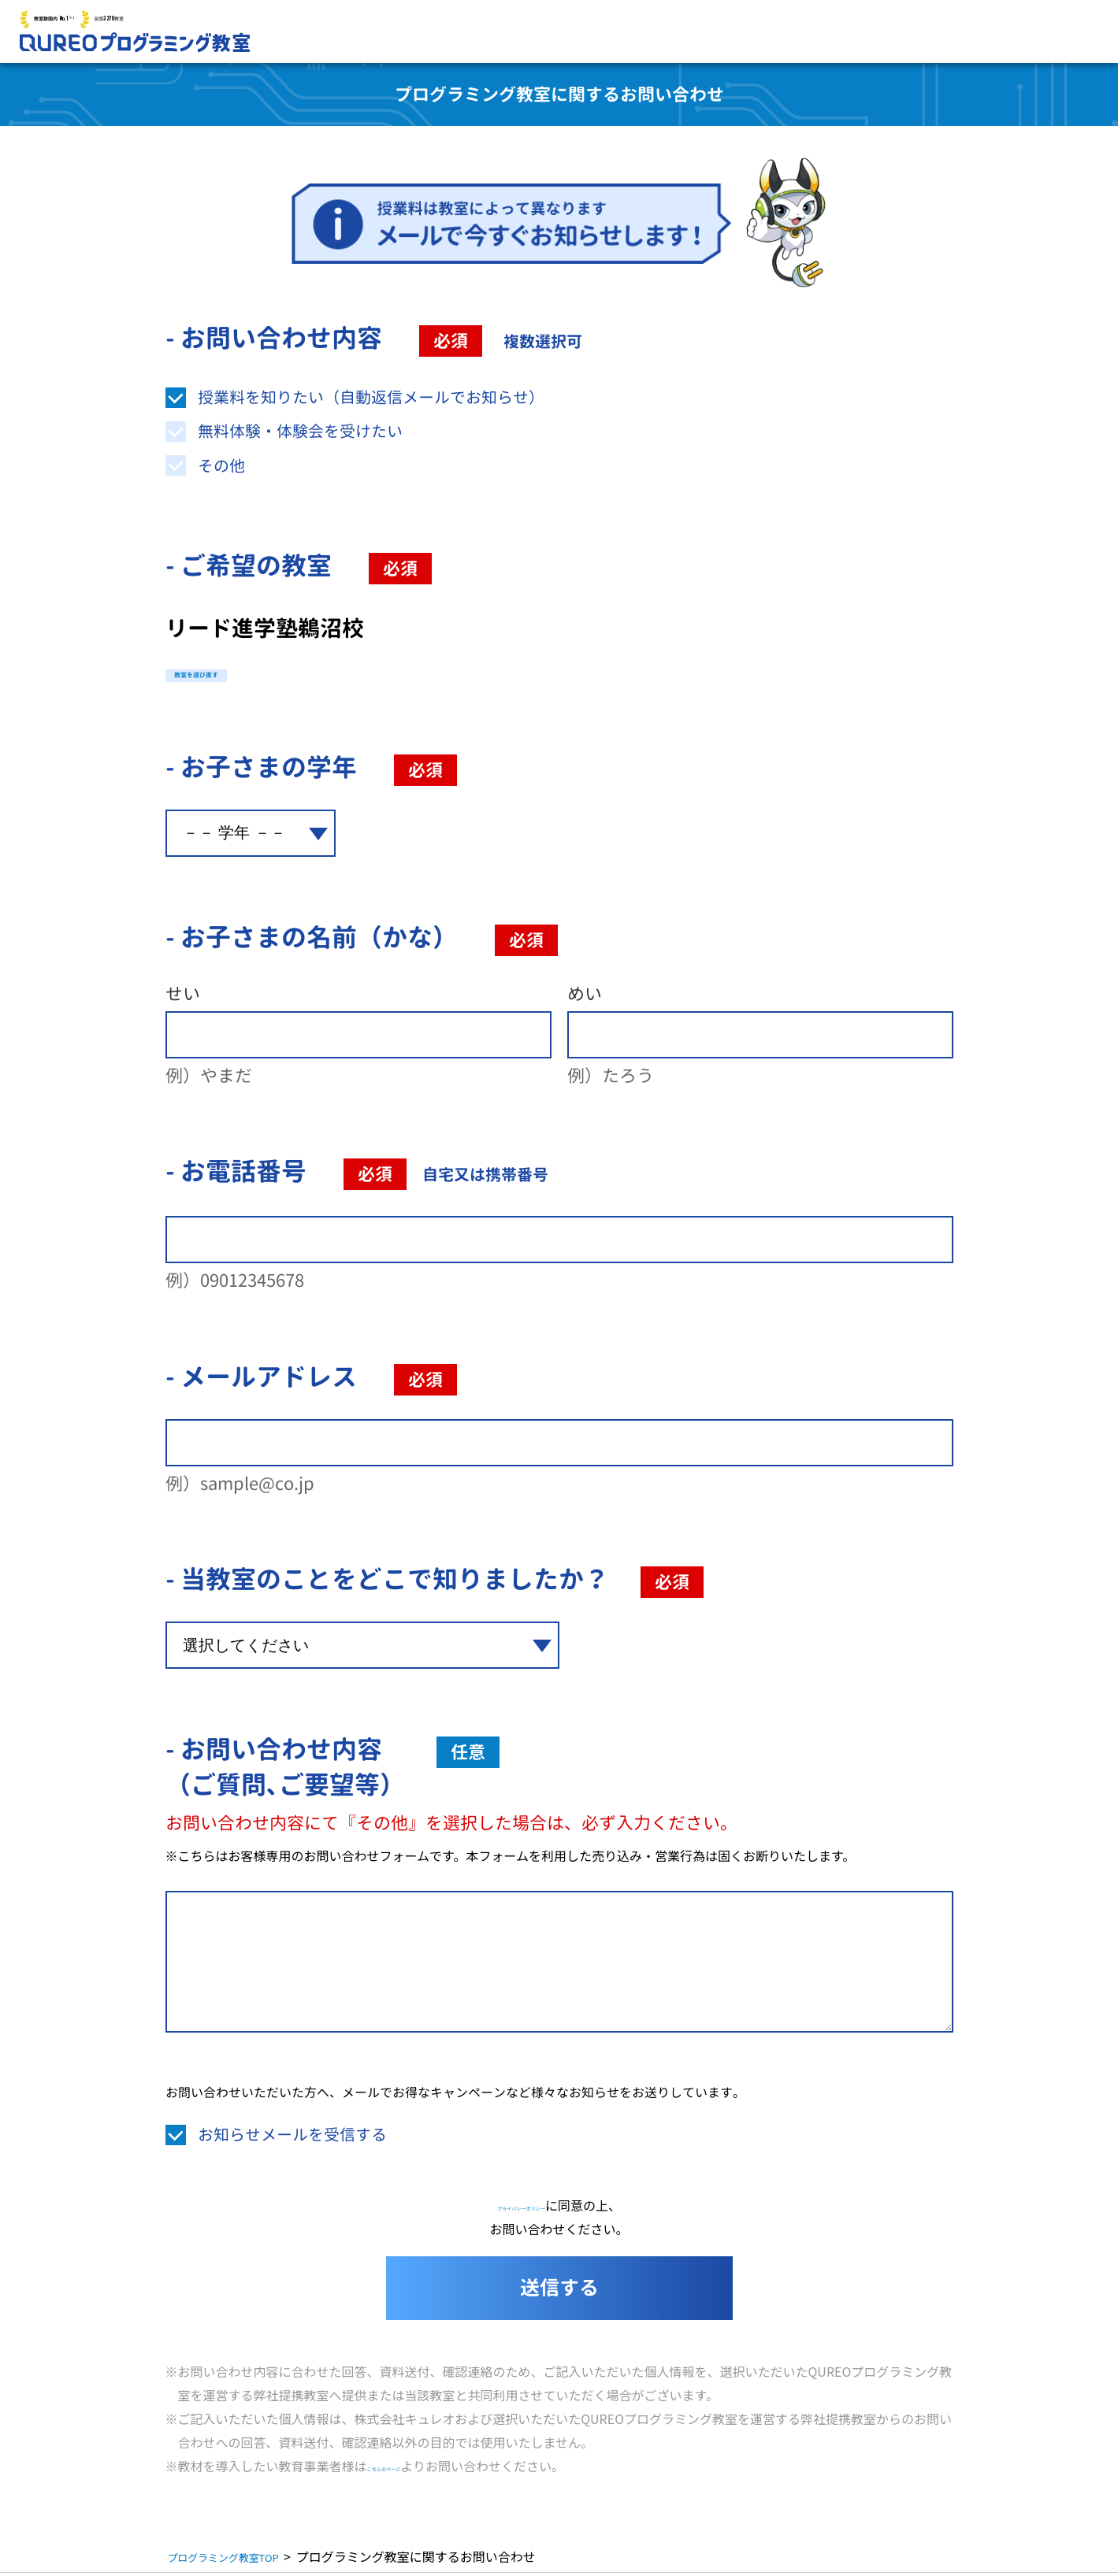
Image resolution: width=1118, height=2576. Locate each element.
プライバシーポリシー (522, 2208)
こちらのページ (411, 2468)
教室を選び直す (247, 673)
